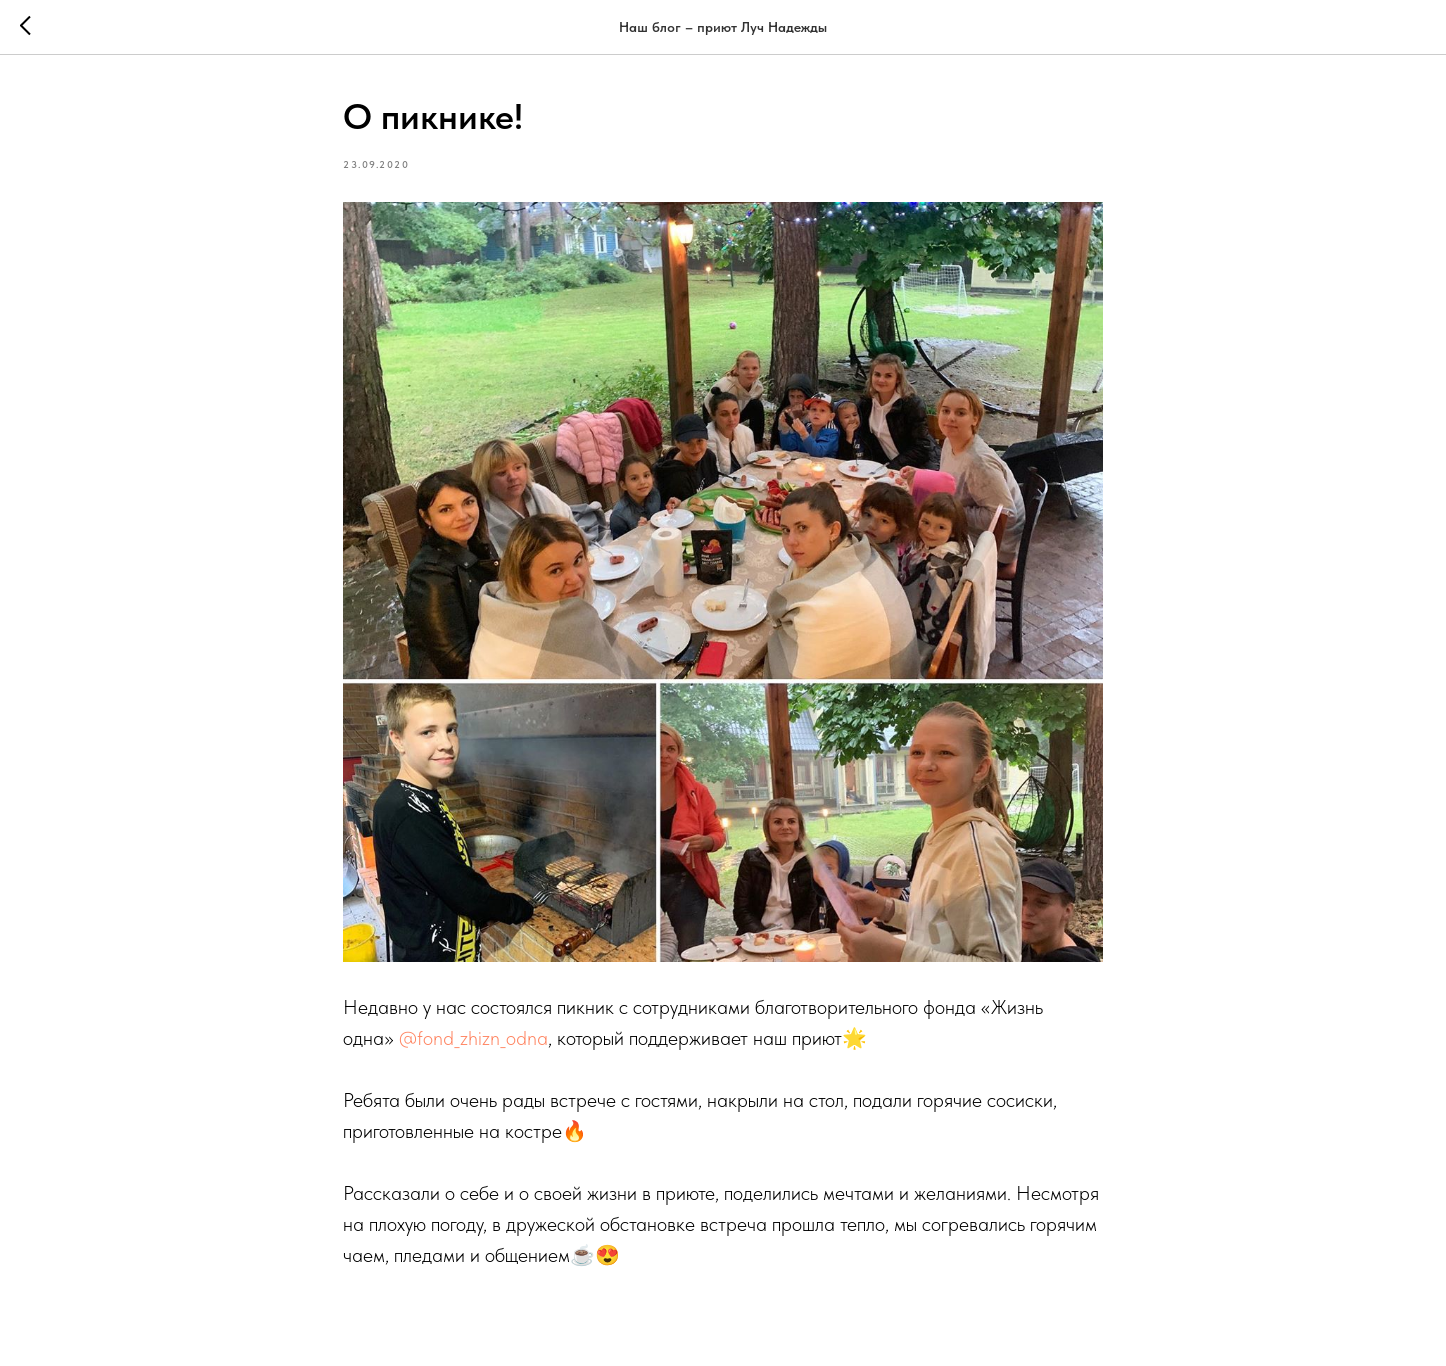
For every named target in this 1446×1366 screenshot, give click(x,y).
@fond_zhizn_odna (473, 1038)
